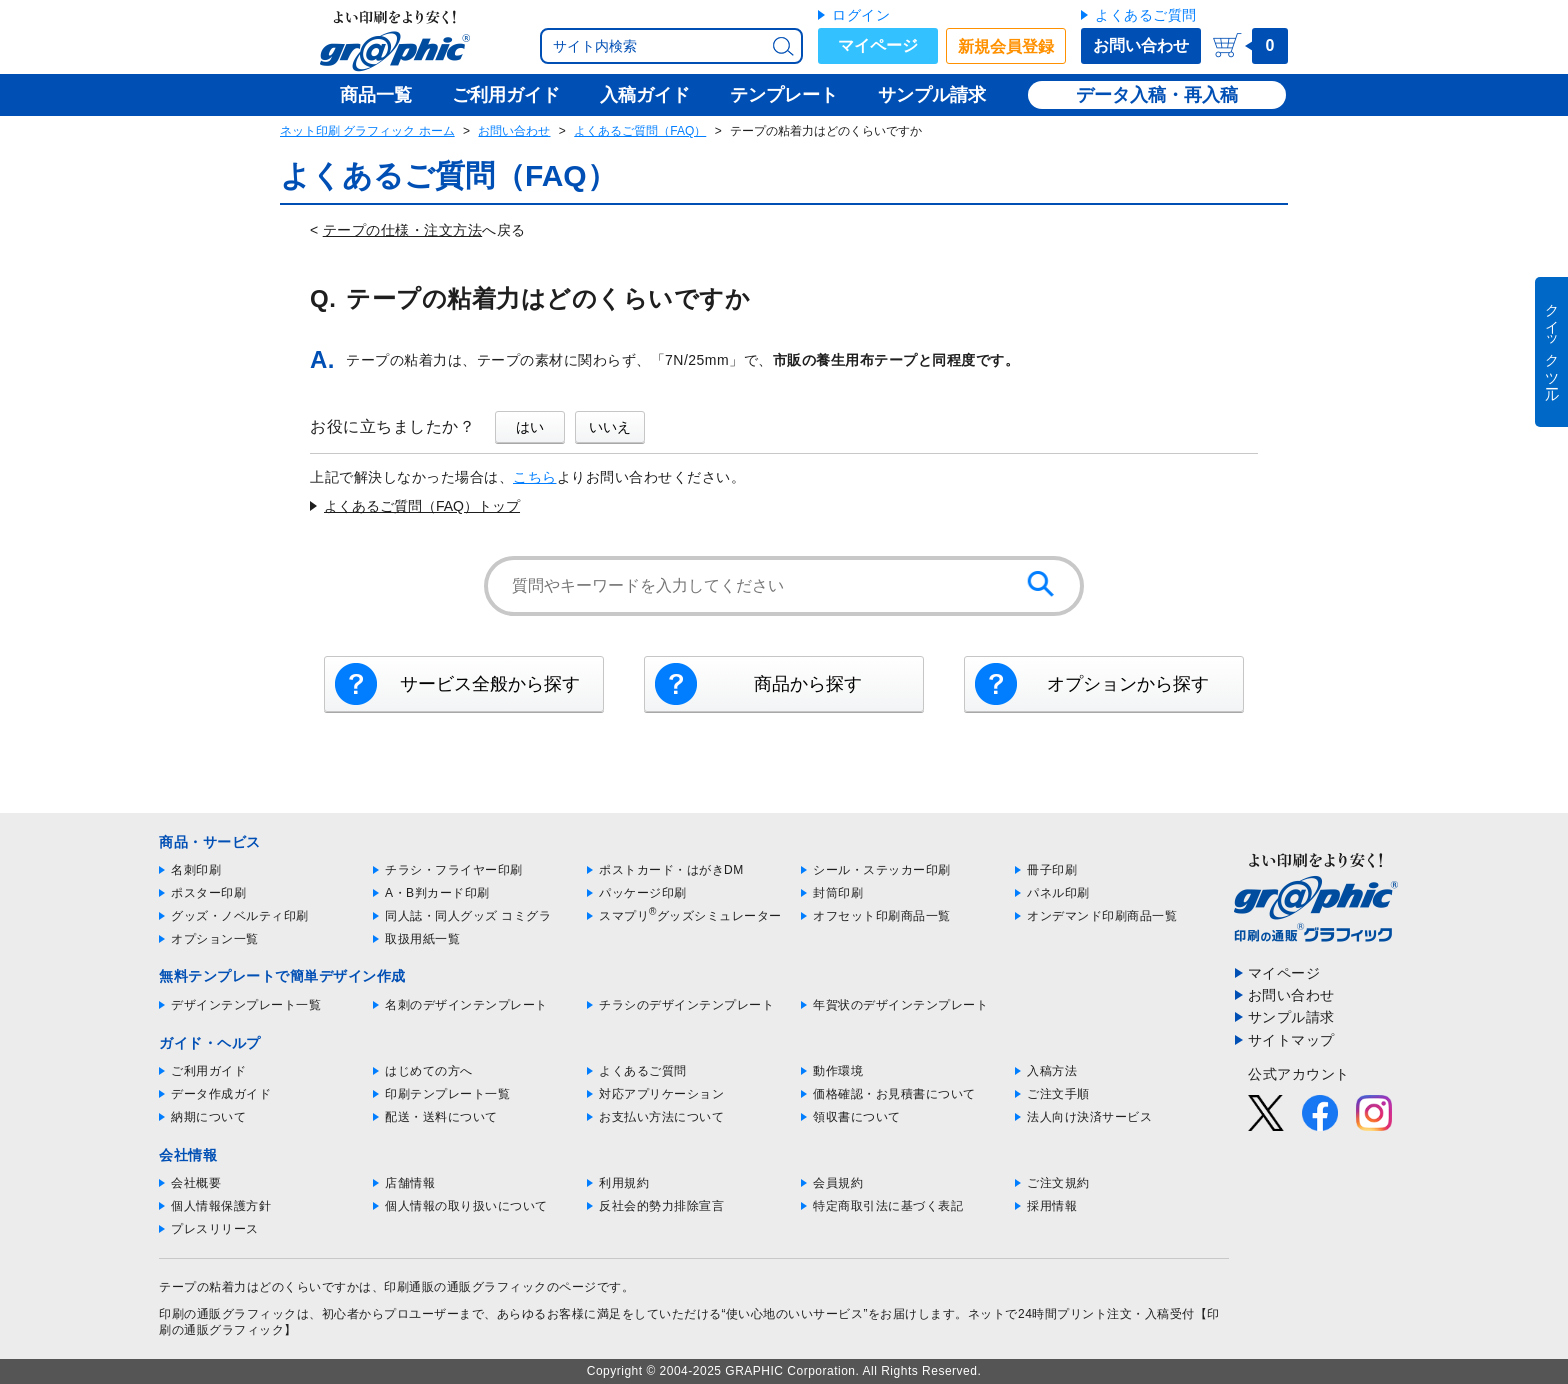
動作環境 (838, 1071)
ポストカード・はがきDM (671, 870)
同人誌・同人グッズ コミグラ (468, 916)
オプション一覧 (215, 939)
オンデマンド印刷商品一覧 (1102, 916)
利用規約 (624, 1183)
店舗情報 (410, 1183)
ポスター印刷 (208, 893)
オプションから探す (1128, 684)
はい (530, 427)
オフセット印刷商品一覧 (882, 916)
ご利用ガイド (208, 1071)
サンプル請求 (1291, 1017)
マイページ (878, 45)
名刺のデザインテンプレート (466, 1005)
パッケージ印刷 (643, 893)
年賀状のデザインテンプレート (900, 1005)
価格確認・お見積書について (894, 1094)
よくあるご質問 (1146, 15)
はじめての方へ (429, 1071)
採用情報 (1052, 1206)
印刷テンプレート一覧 (447, 1094)
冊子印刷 (1052, 870)
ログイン (861, 15)
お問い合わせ (1141, 45)
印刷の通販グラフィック (228, 1314)
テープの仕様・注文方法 (403, 230)
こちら (535, 477)
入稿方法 (1052, 1071)
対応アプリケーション (661, 1094)
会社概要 (196, 1183)
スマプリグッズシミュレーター (690, 916)
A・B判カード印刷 (437, 893)
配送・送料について (441, 1117)
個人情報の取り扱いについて (466, 1206)
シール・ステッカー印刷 (882, 870)
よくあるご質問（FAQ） (640, 131)
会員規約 (838, 1183)
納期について (208, 1117)
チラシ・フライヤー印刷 (454, 870)
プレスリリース (215, 1229)
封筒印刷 (838, 893)
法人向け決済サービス (1089, 1117)
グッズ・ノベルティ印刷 (240, 916)
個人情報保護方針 (221, 1206)
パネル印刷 (1058, 893)
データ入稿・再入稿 (1157, 95)
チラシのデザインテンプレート (686, 1005)
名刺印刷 (196, 870)
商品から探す (808, 684)
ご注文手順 (1058, 1094)
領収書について (857, 1117)
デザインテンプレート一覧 (246, 1005)
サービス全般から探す (490, 684)
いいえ (610, 427)
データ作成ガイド (221, 1094)
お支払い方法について (661, 1117)
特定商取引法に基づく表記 (888, 1206)
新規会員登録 (1006, 46)
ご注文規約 (1058, 1183)
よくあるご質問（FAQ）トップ (422, 506)
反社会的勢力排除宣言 (661, 1206)
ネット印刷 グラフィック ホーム (367, 131)
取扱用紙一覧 (422, 939)
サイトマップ (1291, 1040)
